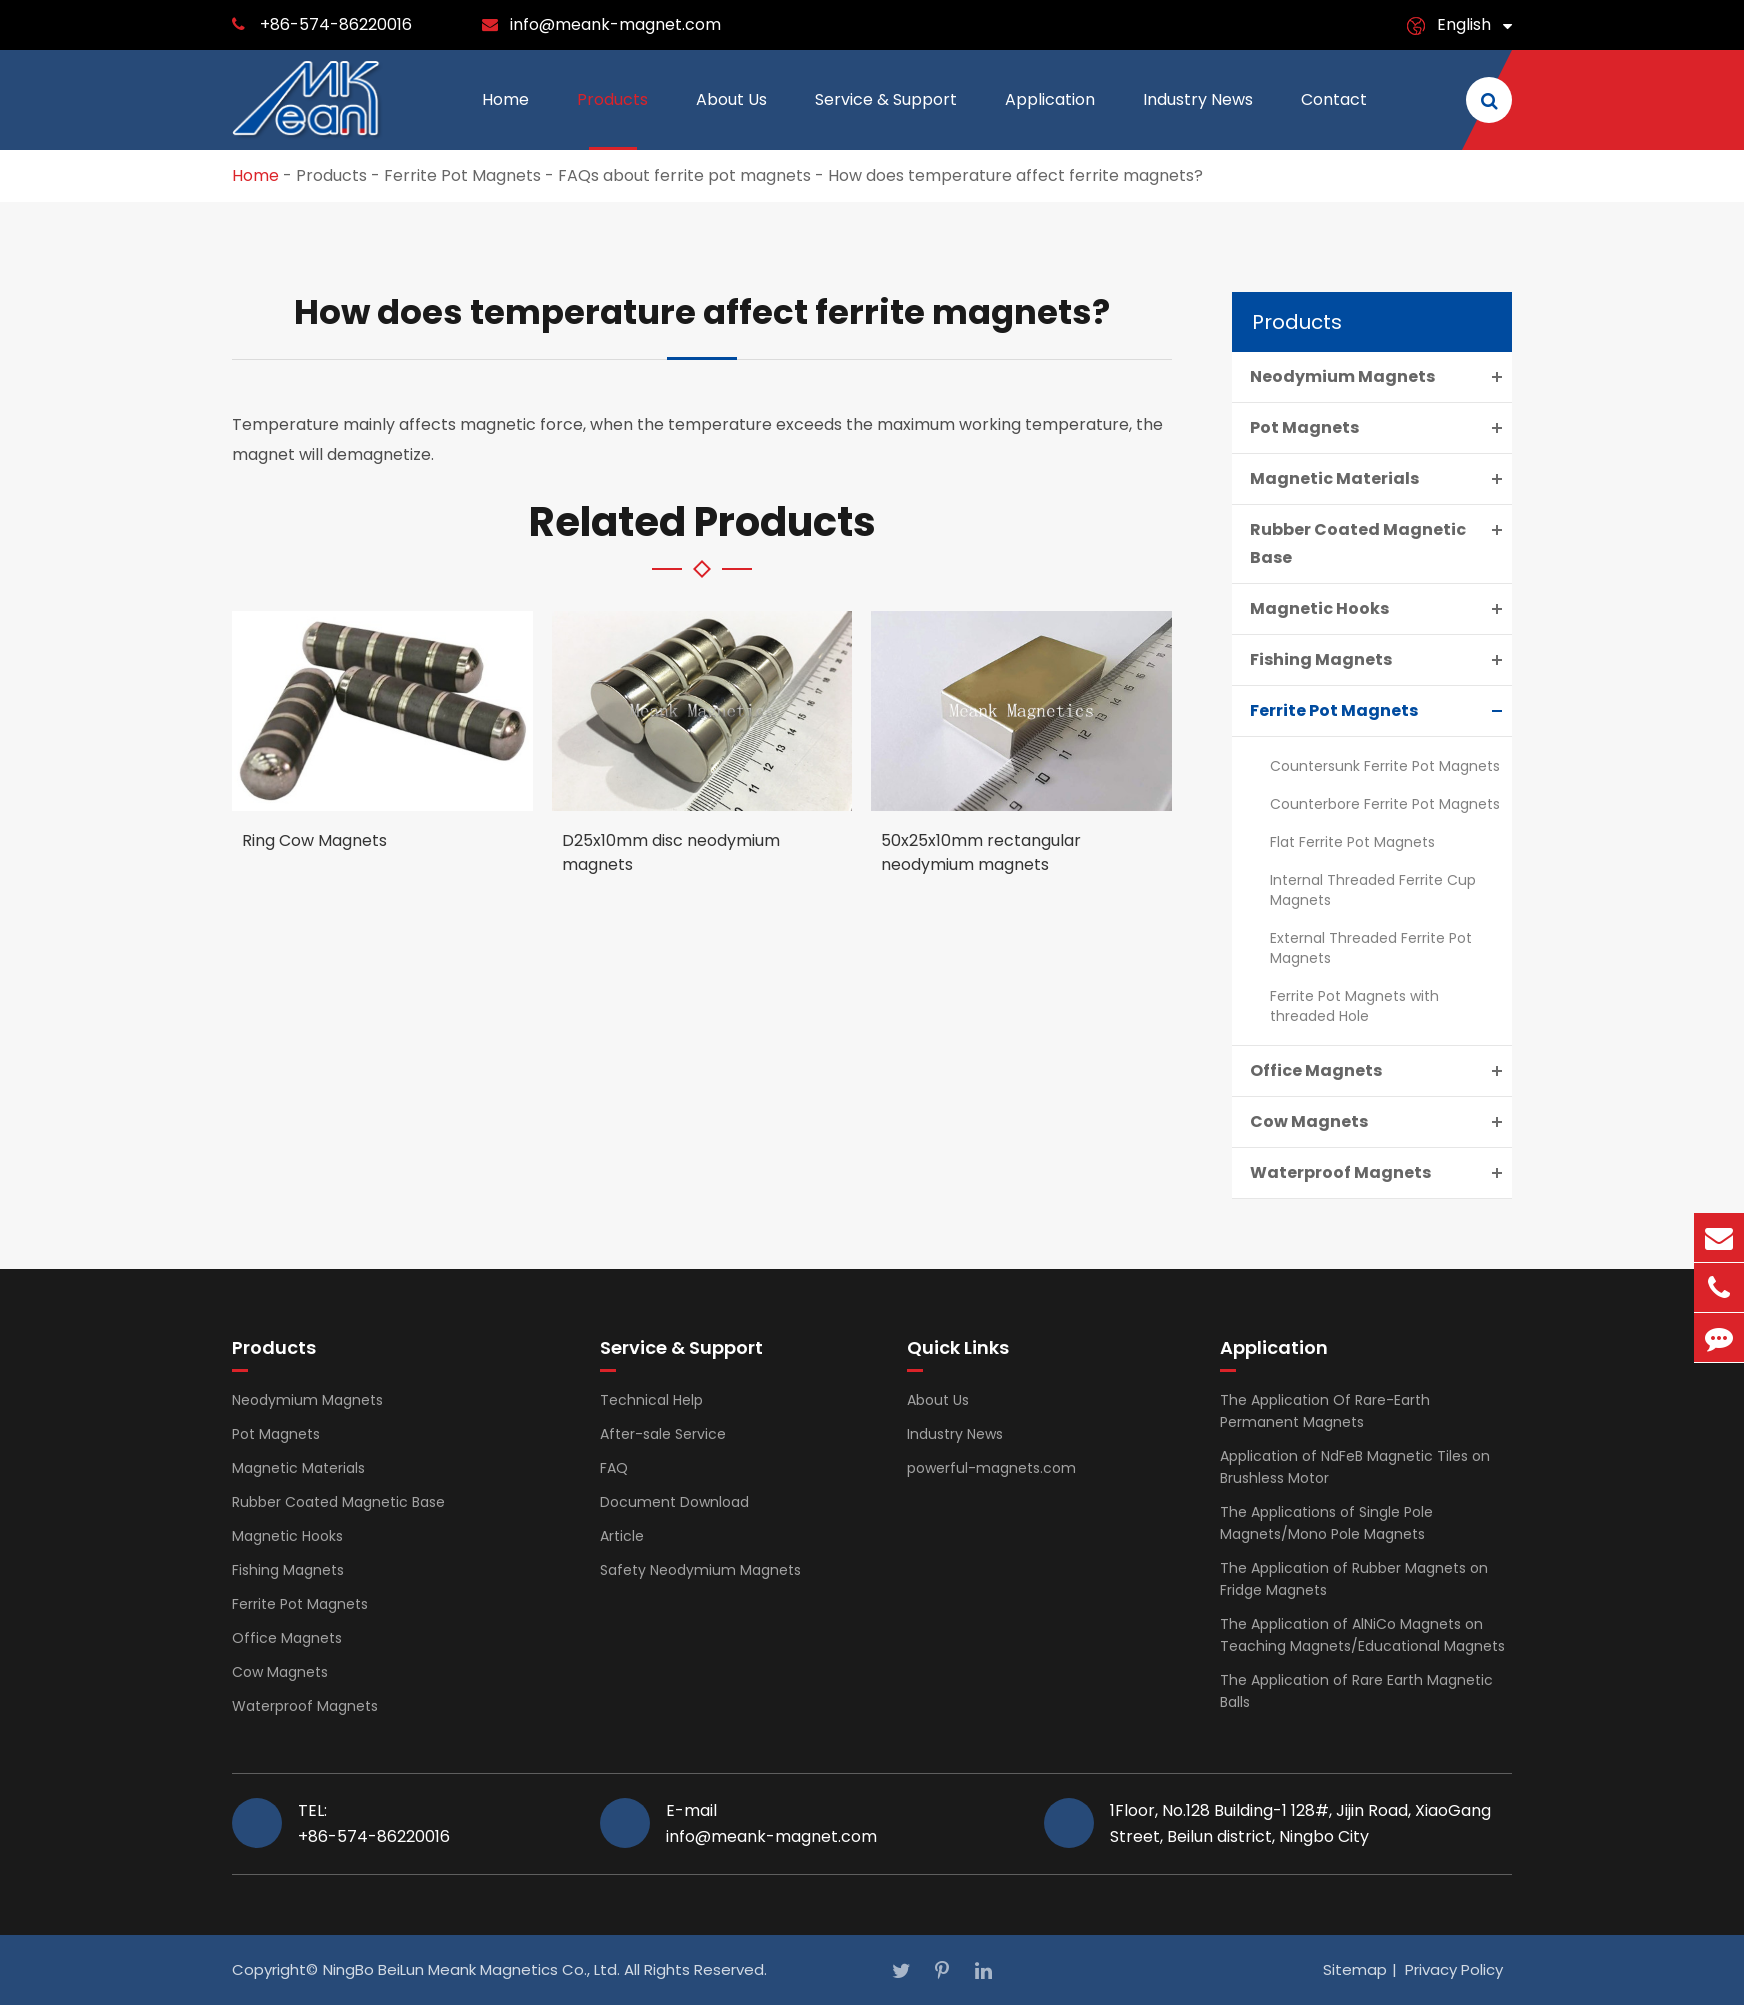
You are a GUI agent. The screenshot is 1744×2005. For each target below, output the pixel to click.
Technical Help (651, 1400)
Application (1050, 119)
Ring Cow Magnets (314, 840)
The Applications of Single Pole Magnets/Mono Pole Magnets (1326, 1523)
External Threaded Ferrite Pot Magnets (1371, 948)
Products (612, 119)
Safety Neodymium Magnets (700, 1570)
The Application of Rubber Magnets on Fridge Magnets (1354, 1579)
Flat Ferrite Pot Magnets (1352, 842)
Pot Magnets (1381, 428)
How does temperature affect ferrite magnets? (1015, 175)
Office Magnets (1381, 1071)
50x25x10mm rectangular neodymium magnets (981, 852)
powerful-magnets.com (991, 1468)
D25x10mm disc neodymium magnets (671, 852)
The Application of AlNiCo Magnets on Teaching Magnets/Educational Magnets (1362, 1635)
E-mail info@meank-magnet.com (771, 1823)
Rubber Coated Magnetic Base (1381, 542)
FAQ (614, 1468)
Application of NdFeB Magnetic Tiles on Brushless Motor (1355, 1467)
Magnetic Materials (1381, 479)
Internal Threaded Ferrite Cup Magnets (1373, 890)
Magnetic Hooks (1381, 609)
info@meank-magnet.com (615, 24)
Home (505, 119)
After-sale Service (663, 1434)
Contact (1334, 119)
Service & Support (886, 119)
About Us (731, 119)
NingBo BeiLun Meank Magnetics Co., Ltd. (471, 1969)
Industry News (1198, 119)
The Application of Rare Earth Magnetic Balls (1356, 1691)
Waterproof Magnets (1381, 1173)
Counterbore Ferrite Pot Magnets (1385, 804)
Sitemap (1355, 1969)
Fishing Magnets (1381, 660)
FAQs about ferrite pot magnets (684, 175)
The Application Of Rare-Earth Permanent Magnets (1325, 1411)
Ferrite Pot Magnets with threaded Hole (1354, 1006)
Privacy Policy (1454, 1969)
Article (622, 1536)
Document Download (674, 1502)
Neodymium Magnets (1381, 377)
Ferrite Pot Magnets (462, 175)
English (1464, 24)
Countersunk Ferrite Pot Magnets (1385, 766)
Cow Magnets (1381, 1122)
